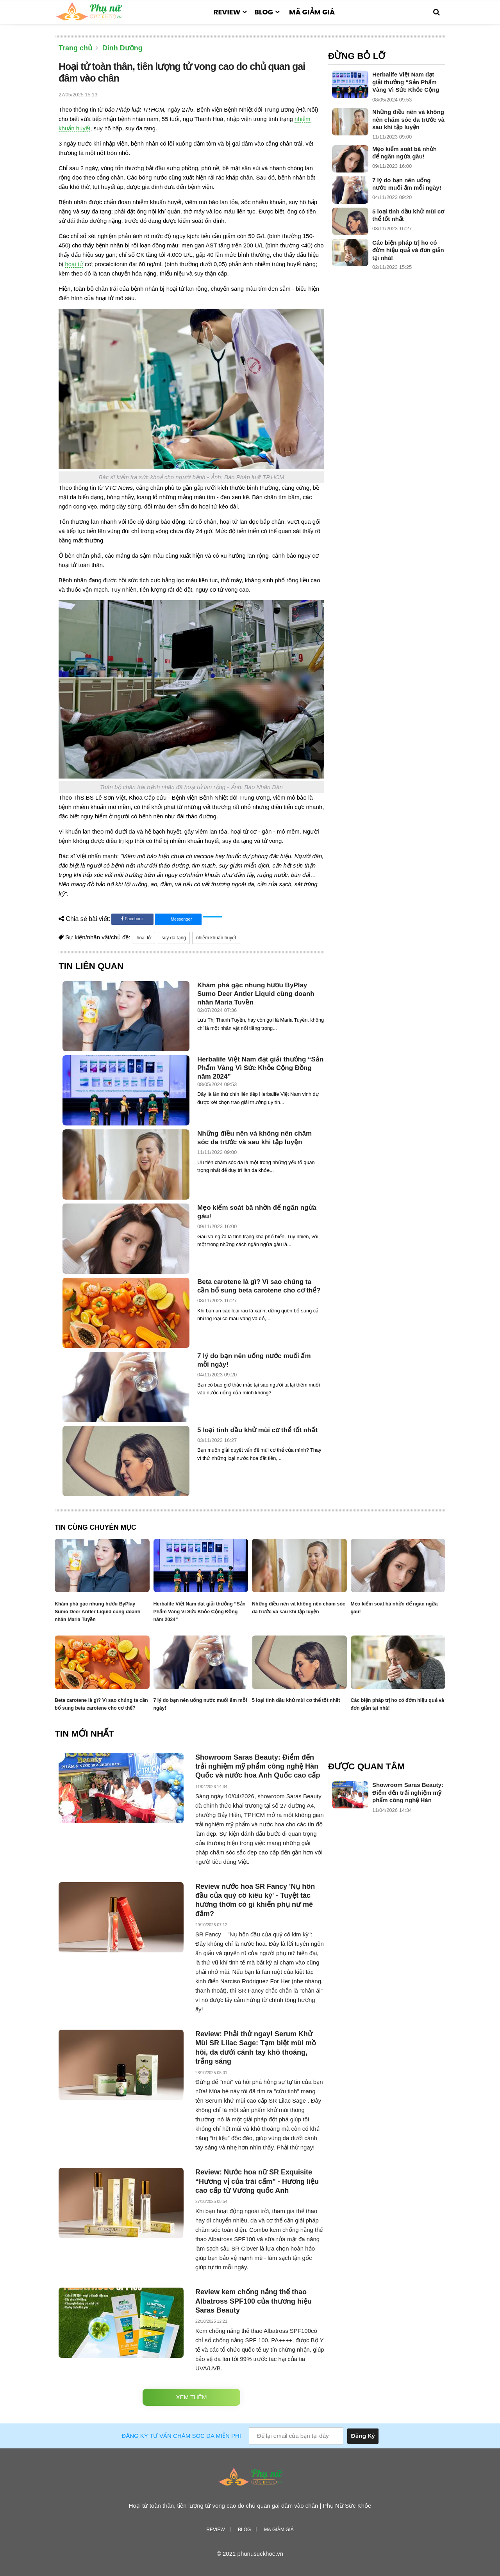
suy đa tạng (174, 937)
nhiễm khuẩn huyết (216, 937)
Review (227, 12)
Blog (263, 12)
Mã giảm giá (312, 12)
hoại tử (74, 264)
